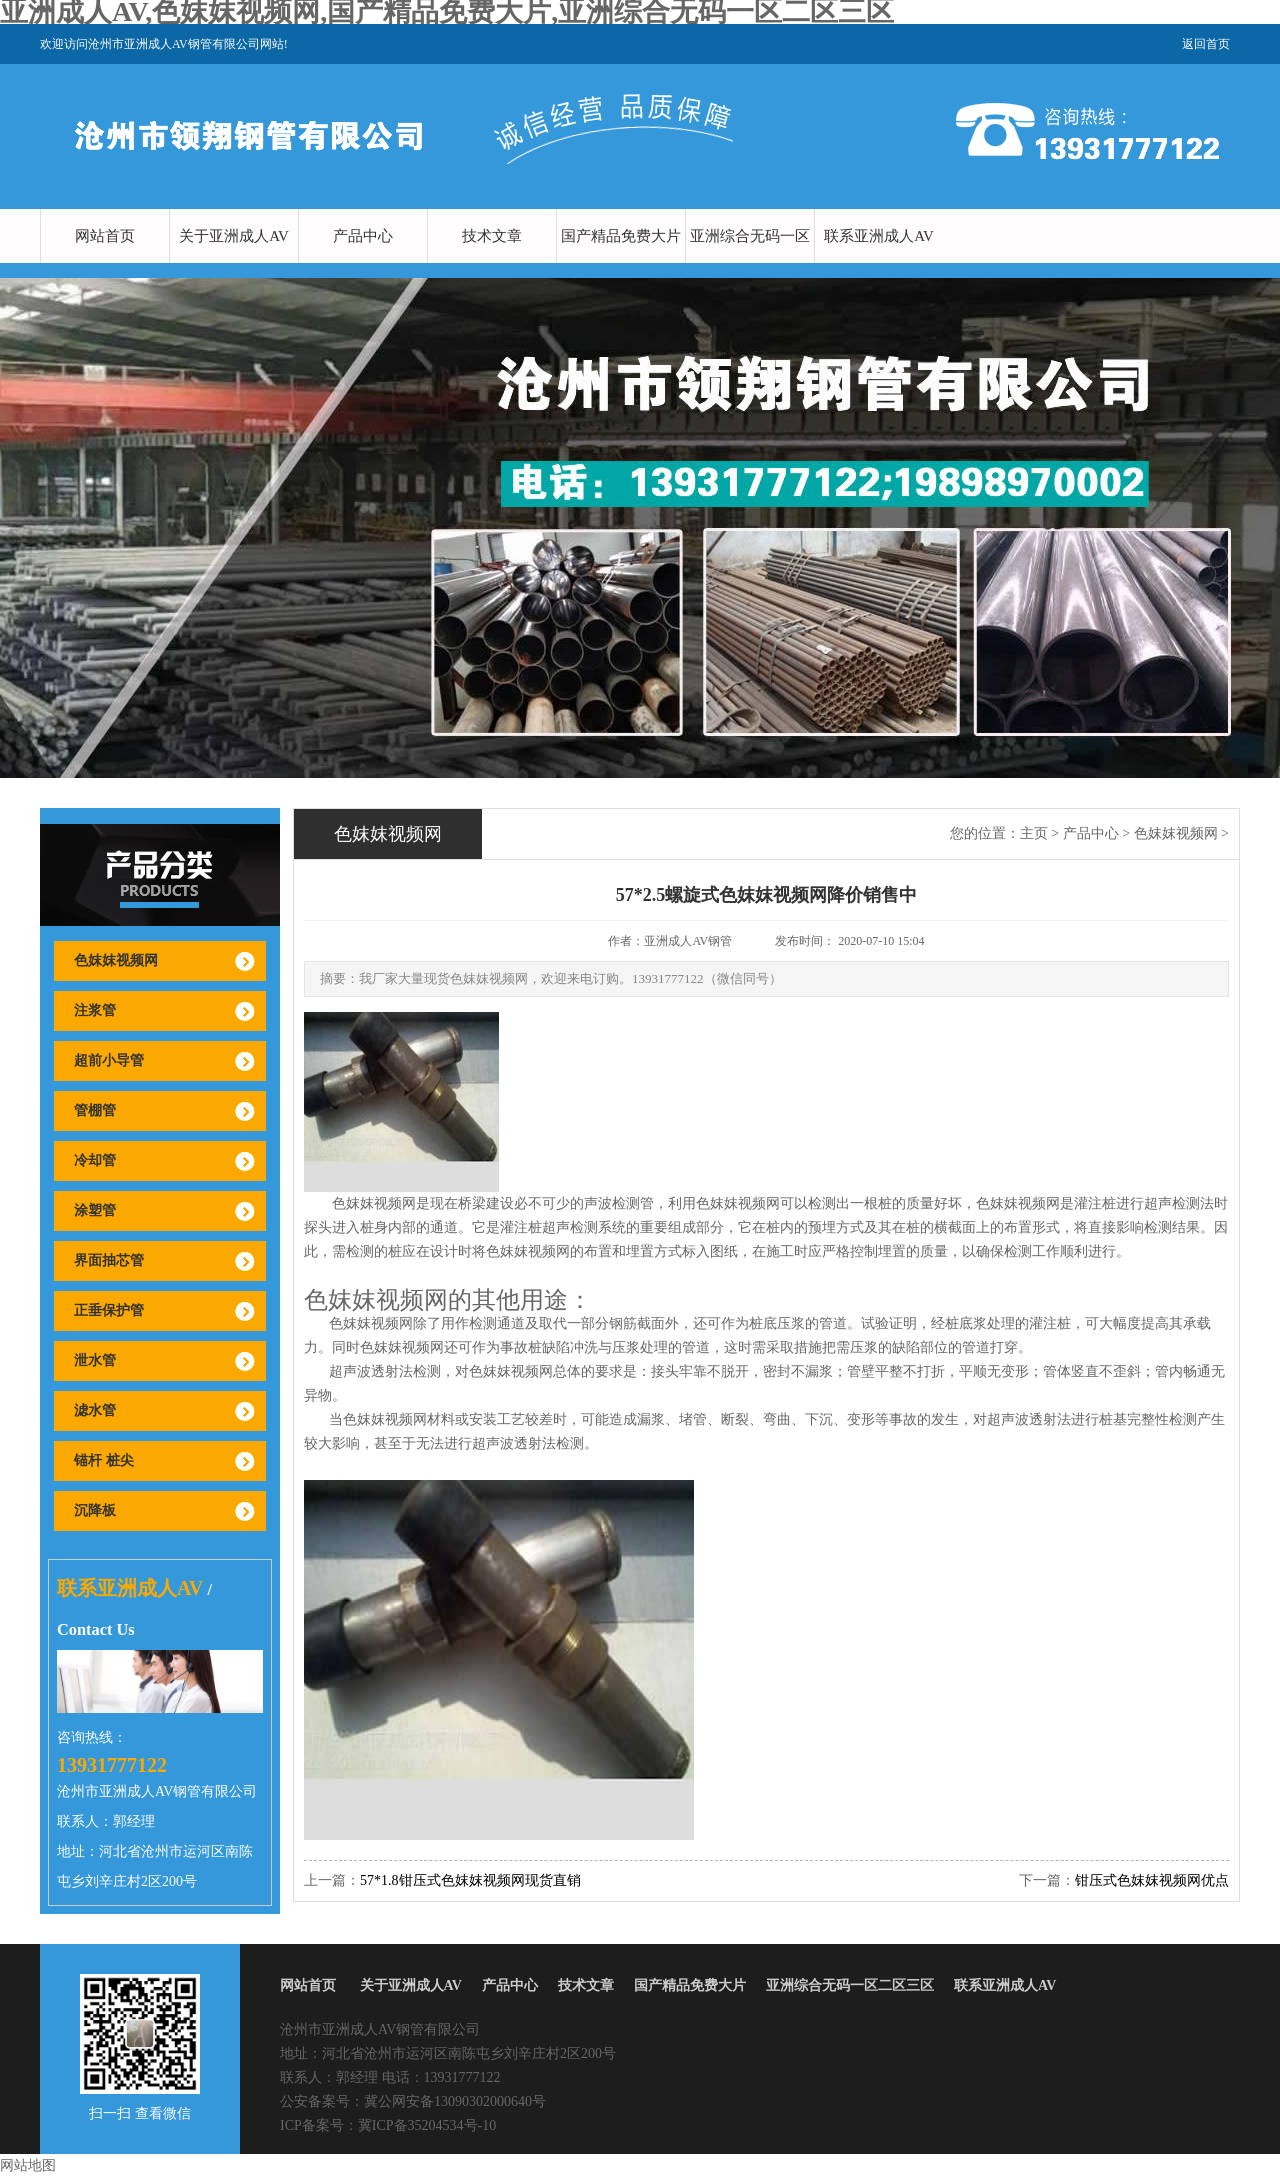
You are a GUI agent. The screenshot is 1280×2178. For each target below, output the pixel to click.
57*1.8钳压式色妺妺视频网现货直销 (470, 1880)
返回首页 (1206, 44)
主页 (1034, 833)
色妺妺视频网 (116, 960)
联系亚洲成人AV (879, 236)
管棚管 (95, 1110)
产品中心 (363, 236)
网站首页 (105, 236)
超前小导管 (109, 1060)
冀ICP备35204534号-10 (427, 2125)
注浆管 (95, 1010)
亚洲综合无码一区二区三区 (750, 263)
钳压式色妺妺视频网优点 (1152, 1880)
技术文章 (492, 236)
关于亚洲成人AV (234, 236)
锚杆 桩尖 (104, 1460)
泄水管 (95, 1360)
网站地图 (28, 2165)
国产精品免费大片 (621, 236)
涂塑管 (95, 1210)
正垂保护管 (109, 1310)
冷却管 (95, 1160)
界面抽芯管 (109, 1260)
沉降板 (95, 1510)
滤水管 (95, 1410)
